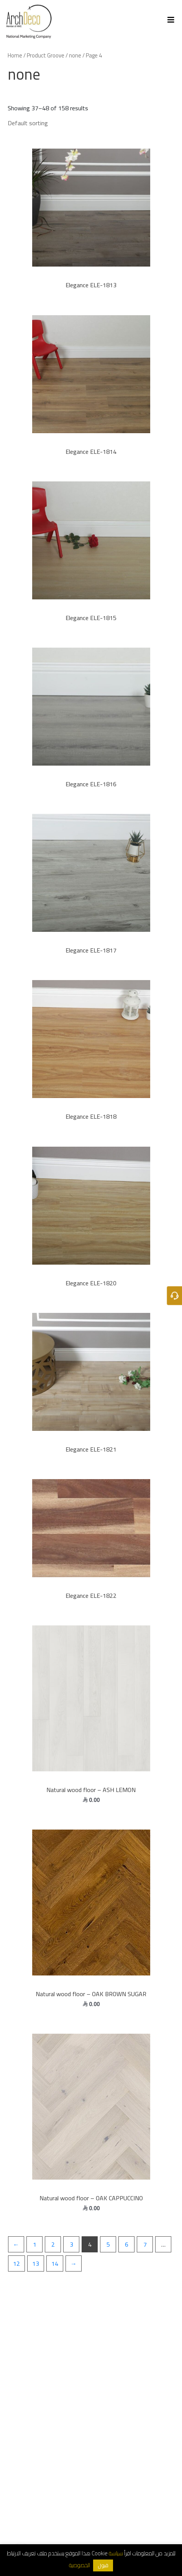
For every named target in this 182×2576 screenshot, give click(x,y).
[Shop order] (83, 123)
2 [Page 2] (53, 2244)
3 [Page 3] (71, 2244)
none (75, 55)
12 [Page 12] (16, 2263)
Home (15, 55)
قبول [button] (103, 2565)
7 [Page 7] (145, 2244)
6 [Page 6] (126, 2244)
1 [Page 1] (34, 2244)
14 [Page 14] (54, 2263)
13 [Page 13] (35, 2263)
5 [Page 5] (108, 2244)
